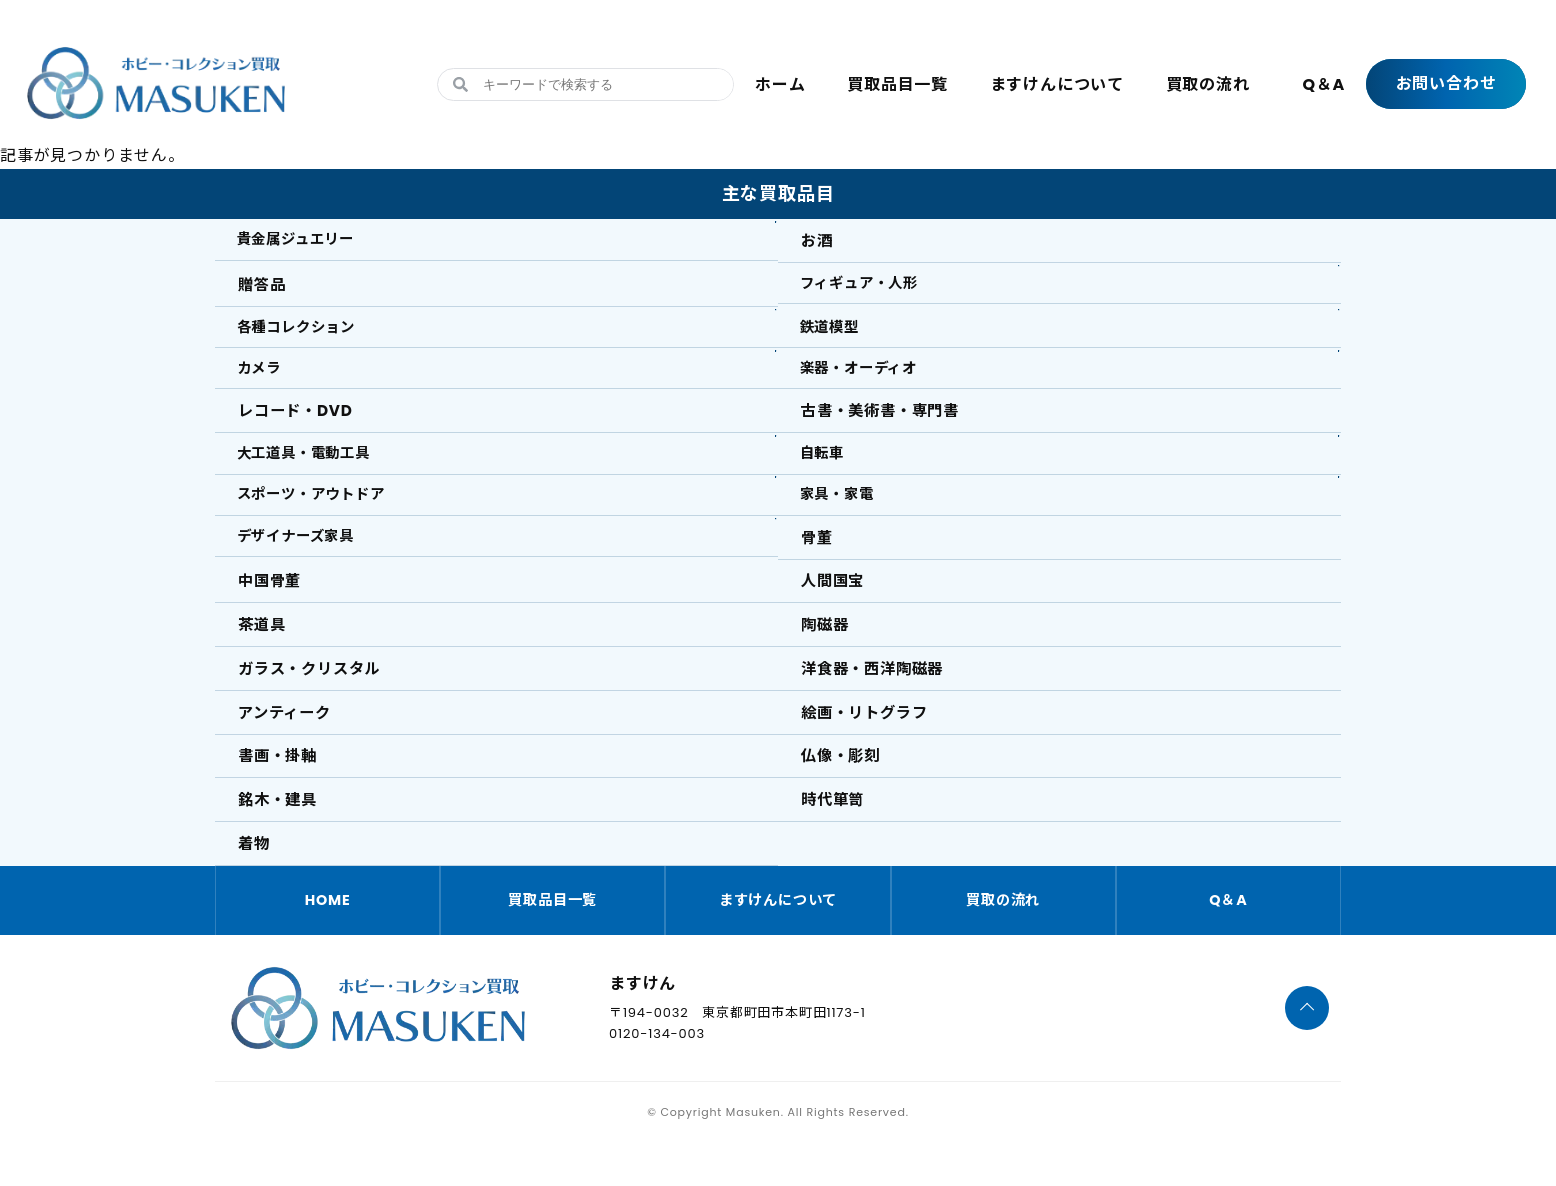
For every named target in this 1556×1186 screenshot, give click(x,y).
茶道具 (264, 653)
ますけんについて (1057, 84)
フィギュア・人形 (869, 286)
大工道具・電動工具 (314, 469)
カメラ (264, 378)
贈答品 (264, 286)
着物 (256, 882)
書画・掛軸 (281, 790)
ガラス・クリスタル (314, 698)
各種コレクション (306, 332)
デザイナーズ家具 (305, 561)
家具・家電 (844, 515)
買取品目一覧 (897, 84)
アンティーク (288, 744)
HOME (328, 941)
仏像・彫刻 (844, 790)
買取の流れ (1208, 84)
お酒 (819, 241)
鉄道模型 (835, 332)
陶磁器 (827, 653)
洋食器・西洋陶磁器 (877, 698)
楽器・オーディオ (868, 378)
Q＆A (1323, 84)
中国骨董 (272, 607)
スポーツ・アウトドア (323, 515)
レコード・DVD (299, 424)
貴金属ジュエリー (305, 241)
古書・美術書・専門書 (886, 424)
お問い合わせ (1446, 83)
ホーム (780, 84)
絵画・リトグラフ (869, 744)
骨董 (819, 561)
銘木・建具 (281, 836)
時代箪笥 (835, 836)
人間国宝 (835, 607)
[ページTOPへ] (1308, 1051)
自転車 (827, 469)
